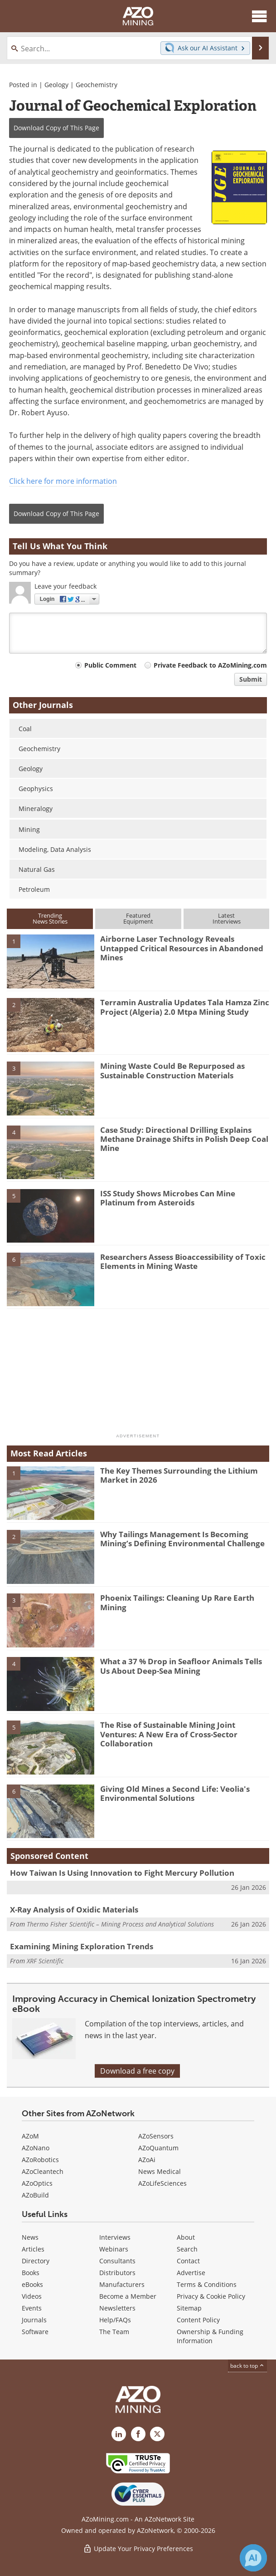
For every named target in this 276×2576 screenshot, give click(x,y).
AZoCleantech (42, 2171)
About (186, 2237)
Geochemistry (96, 84)
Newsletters (117, 2308)
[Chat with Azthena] (253, 2557)
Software (35, 2331)
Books (30, 2272)
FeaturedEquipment (138, 918)
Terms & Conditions (207, 2284)
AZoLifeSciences (162, 2183)
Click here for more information (63, 481)
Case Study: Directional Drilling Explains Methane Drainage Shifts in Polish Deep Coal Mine (184, 1139)
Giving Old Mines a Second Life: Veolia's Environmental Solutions (175, 1793)
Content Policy (198, 2319)
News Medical (159, 2171)
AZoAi (146, 2159)
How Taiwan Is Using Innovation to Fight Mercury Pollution (122, 1873)
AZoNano (35, 2147)
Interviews (115, 2237)
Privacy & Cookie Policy (211, 2296)
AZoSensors (156, 2136)
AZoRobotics (40, 2159)
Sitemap (189, 2308)
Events (32, 2308)
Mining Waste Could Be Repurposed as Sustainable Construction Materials (172, 1070)
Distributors (117, 2272)
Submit (250, 679)
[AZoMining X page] (157, 2434)
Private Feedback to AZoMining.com (210, 665)
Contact (188, 2260)
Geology (56, 84)
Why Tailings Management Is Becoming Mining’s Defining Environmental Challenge (182, 1539)
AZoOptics (37, 2183)
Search (187, 2249)
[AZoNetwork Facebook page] (138, 2434)
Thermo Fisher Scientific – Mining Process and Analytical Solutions (120, 1924)
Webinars (113, 2249)
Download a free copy (137, 2071)
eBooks (32, 2284)
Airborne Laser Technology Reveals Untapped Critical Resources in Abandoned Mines (181, 948)
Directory (35, 2260)
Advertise (191, 2272)
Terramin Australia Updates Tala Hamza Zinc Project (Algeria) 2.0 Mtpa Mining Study (184, 1007)
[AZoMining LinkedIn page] (118, 2434)
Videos (32, 2296)
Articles (33, 2249)
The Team (114, 2331)
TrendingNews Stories (50, 918)
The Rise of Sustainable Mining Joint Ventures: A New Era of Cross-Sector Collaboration (168, 1734)
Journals (34, 2319)
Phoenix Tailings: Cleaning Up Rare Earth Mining (177, 1602)
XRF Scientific (45, 1961)
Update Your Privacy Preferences (138, 2548)
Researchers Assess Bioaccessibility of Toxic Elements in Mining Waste (183, 1261)
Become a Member (127, 2296)
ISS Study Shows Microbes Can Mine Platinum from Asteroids (167, 1198)
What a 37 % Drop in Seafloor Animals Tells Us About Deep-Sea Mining (181, 1666)
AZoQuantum (158, 2147)
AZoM (30, 2136)
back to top (247, 2366)
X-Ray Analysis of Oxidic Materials (74, 1909)
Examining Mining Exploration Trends (81, 1946)
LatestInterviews (227, 918)
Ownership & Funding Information (210, 2336)
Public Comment (110, 665)
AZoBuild (35, 2195)
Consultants (117, 2260)
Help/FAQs (115, 2319)
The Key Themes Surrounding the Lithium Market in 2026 (179, 1475)
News (30, 2237)
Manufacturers (122, 2284)
